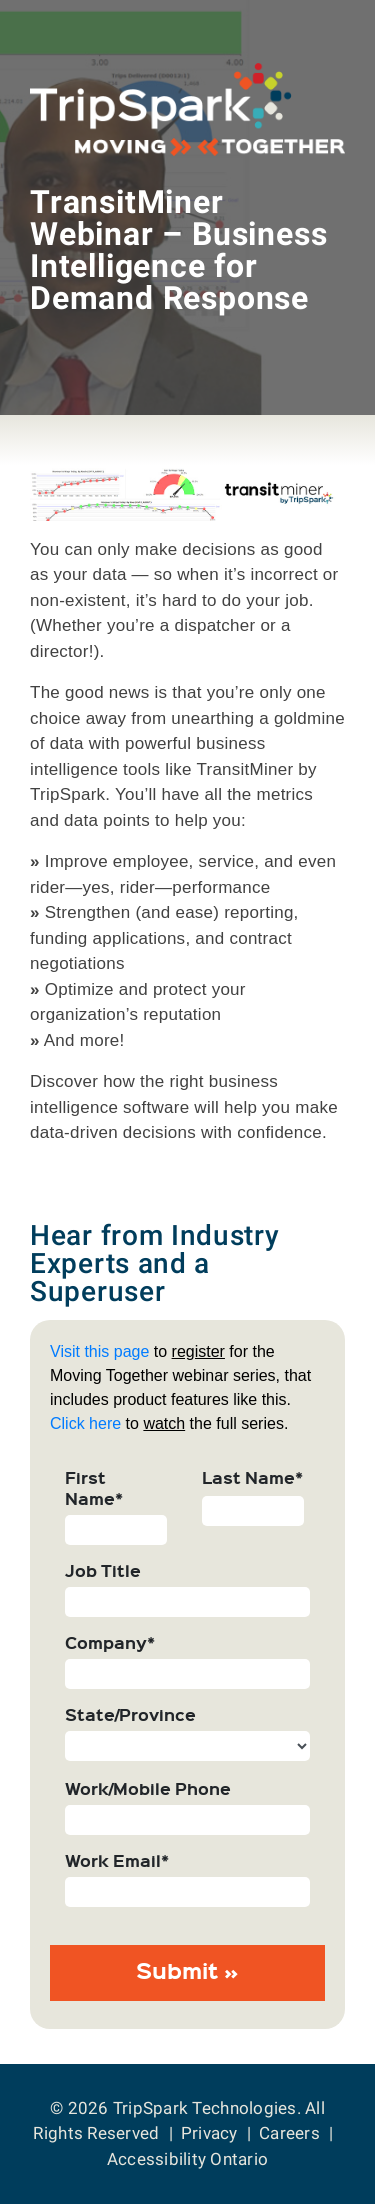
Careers (289, 2133)
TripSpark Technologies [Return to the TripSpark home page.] (205, 2108)
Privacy (209, 2133)
